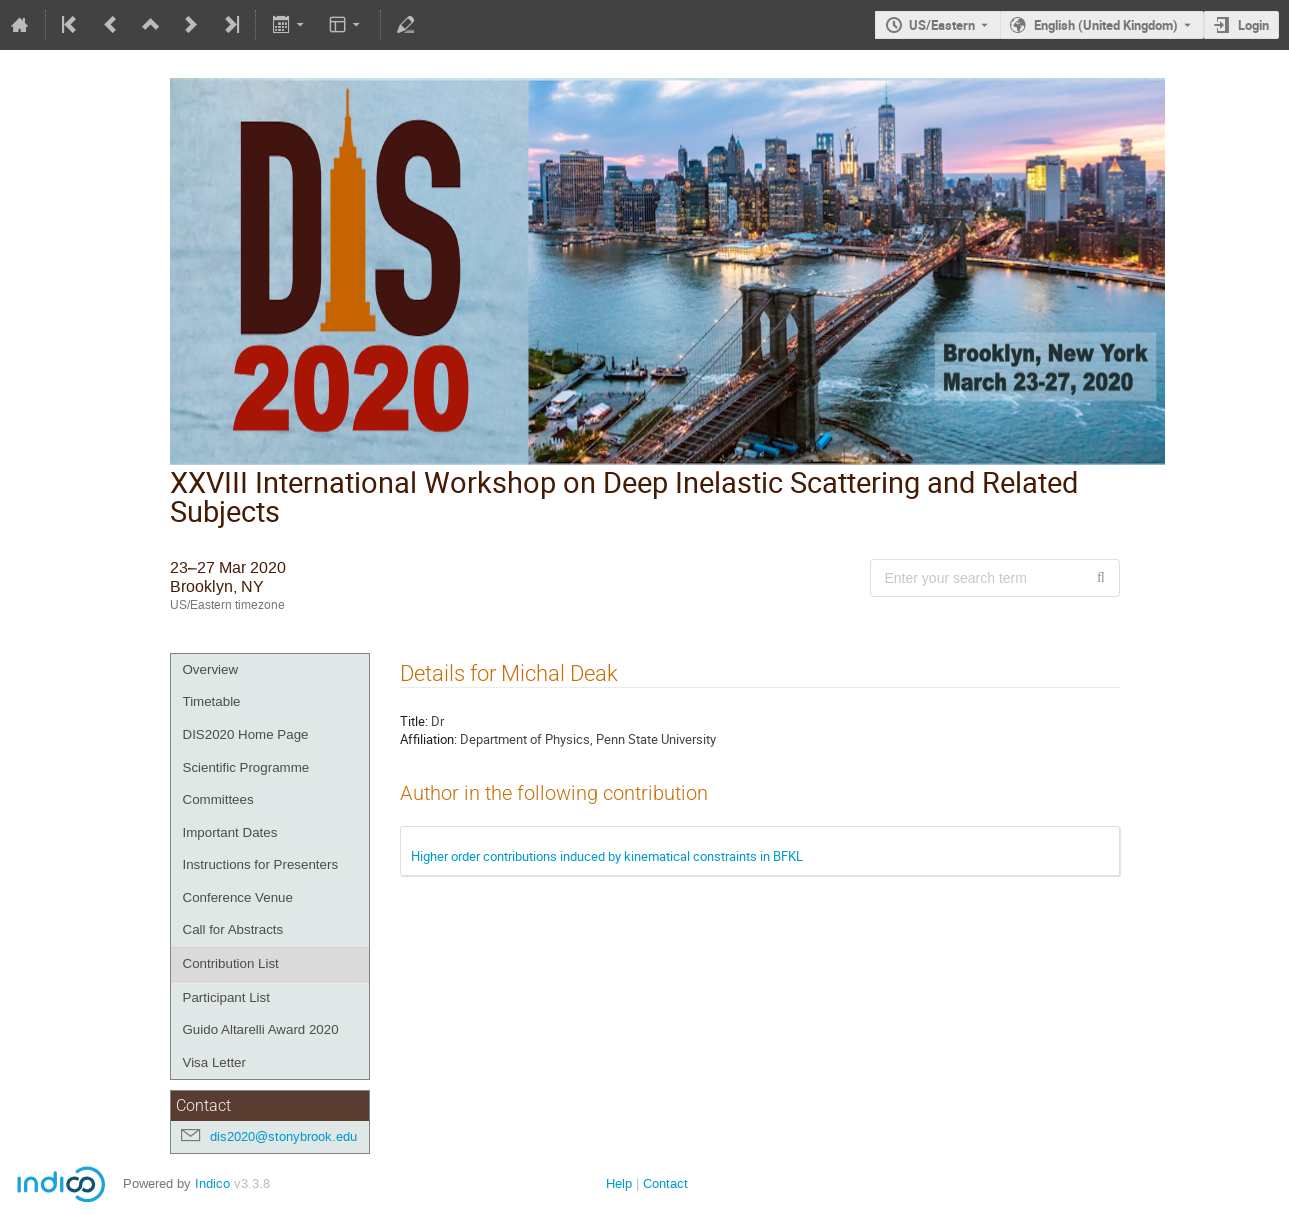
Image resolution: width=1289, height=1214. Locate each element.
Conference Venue (238, 897)
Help (619, 1183)
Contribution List (231, 963)
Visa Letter (214, 1062)
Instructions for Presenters (261, 864)
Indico (212, 1183)
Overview (211, 669)
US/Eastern (942, 25)
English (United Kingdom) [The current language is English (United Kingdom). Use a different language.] (1106, 25)
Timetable (212, 701)
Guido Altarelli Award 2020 (261, 1029)
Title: (414, 721)
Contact (665, 1183)
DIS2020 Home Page (246, 734)
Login (1253, 25)
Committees (218, 799)
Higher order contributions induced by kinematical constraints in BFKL (607, 856)
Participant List (226, 997)
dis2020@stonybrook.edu (283, 1136)
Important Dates (230, 832)
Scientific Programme (246, 767)
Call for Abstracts (233, 929)
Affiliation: (428, 739)
